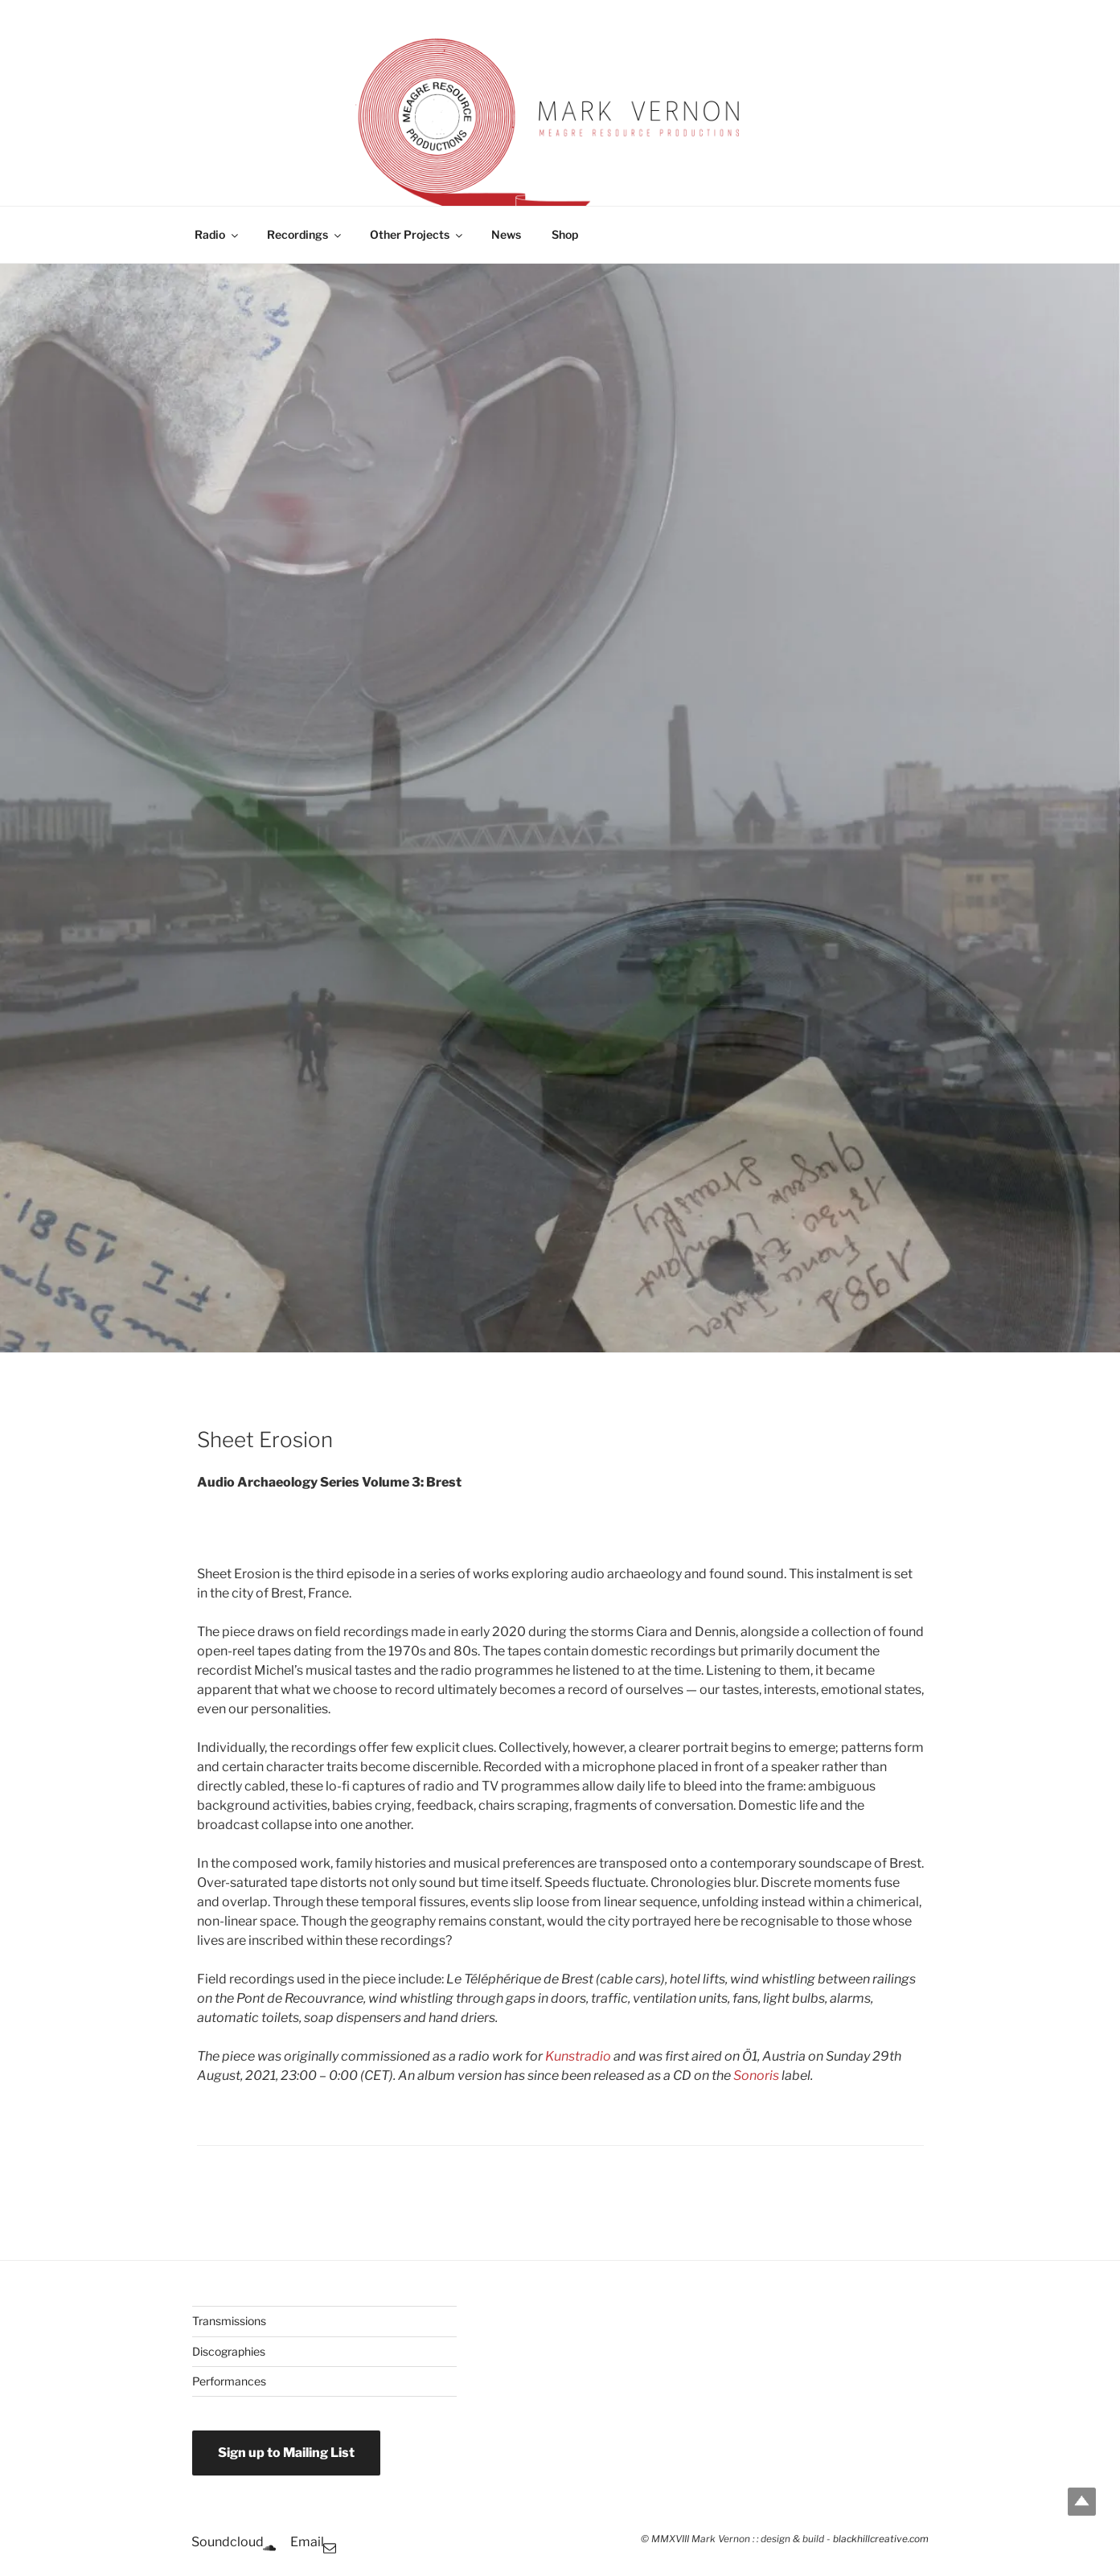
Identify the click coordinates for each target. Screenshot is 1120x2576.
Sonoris (756, 2075)
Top (1082, 2502)
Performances (229, 2381)
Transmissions (229, 2321)
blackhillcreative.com (881, 2539)
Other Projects (417, 234)
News (506, 234)
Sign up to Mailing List (286, 2452)
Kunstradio (578, 2056)
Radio (217, 234)
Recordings (305, 234)
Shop (565, 234)
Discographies (228, 2351)
